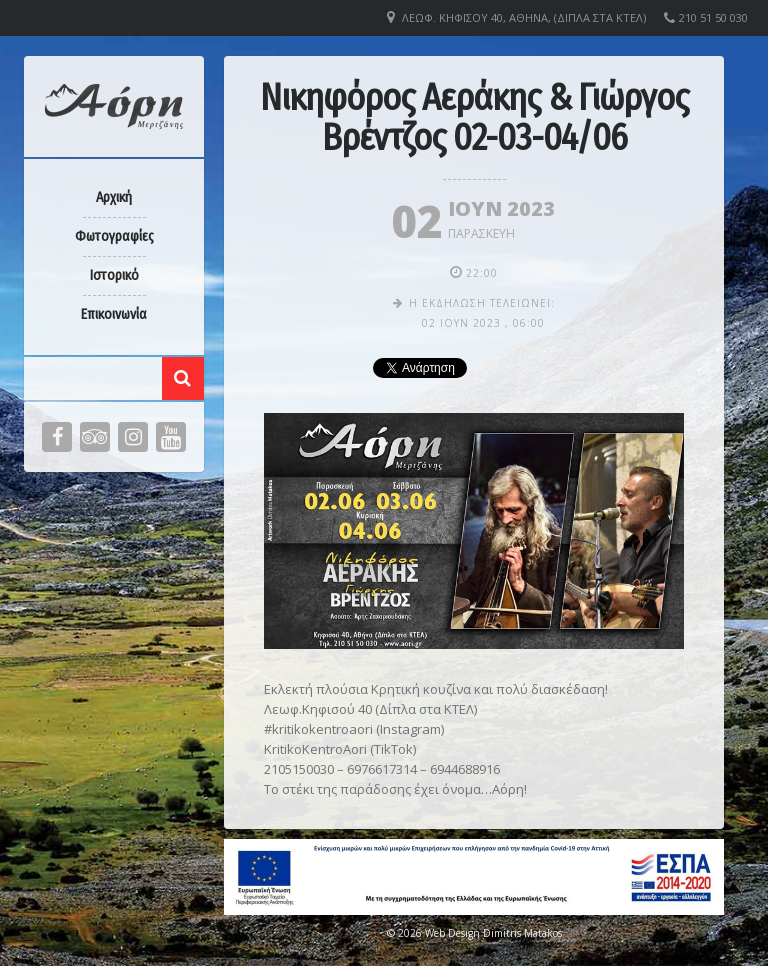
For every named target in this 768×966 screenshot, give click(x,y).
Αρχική (114, 197)
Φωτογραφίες (114, 236)
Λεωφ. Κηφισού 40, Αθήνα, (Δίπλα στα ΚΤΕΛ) (524, 17)
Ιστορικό (114, 275)
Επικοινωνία (114, 314)
